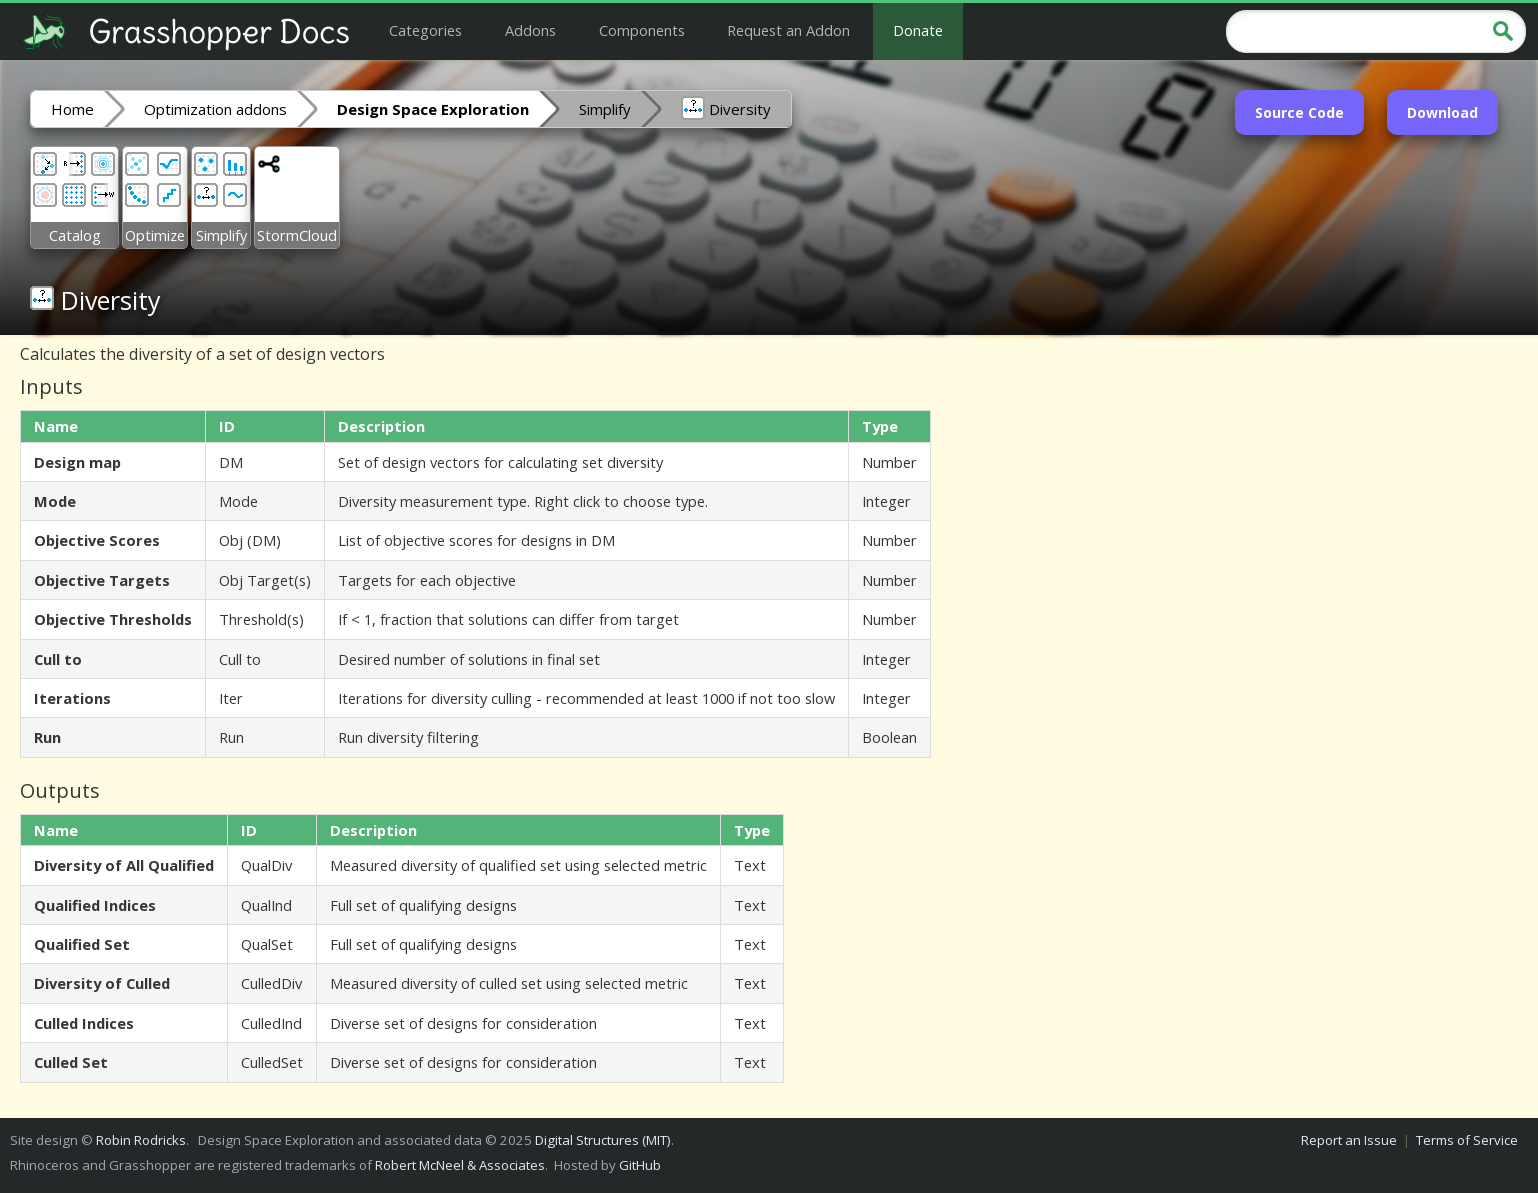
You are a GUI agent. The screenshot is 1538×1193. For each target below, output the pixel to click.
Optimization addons (215, 109)
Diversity (726, 108)
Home (72, 109)
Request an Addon (788, 30)
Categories (425, 30)
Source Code (1299, 112)
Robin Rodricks (141, 1140)
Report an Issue (1349, 1140)
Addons (530, 30)
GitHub (640, 1165)
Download (1442, 112)
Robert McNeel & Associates (460, 1165)
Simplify (605, 109)
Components (642, 30)
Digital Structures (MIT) (603, 1140)
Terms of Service (1467, 1140)
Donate (918, 30)
